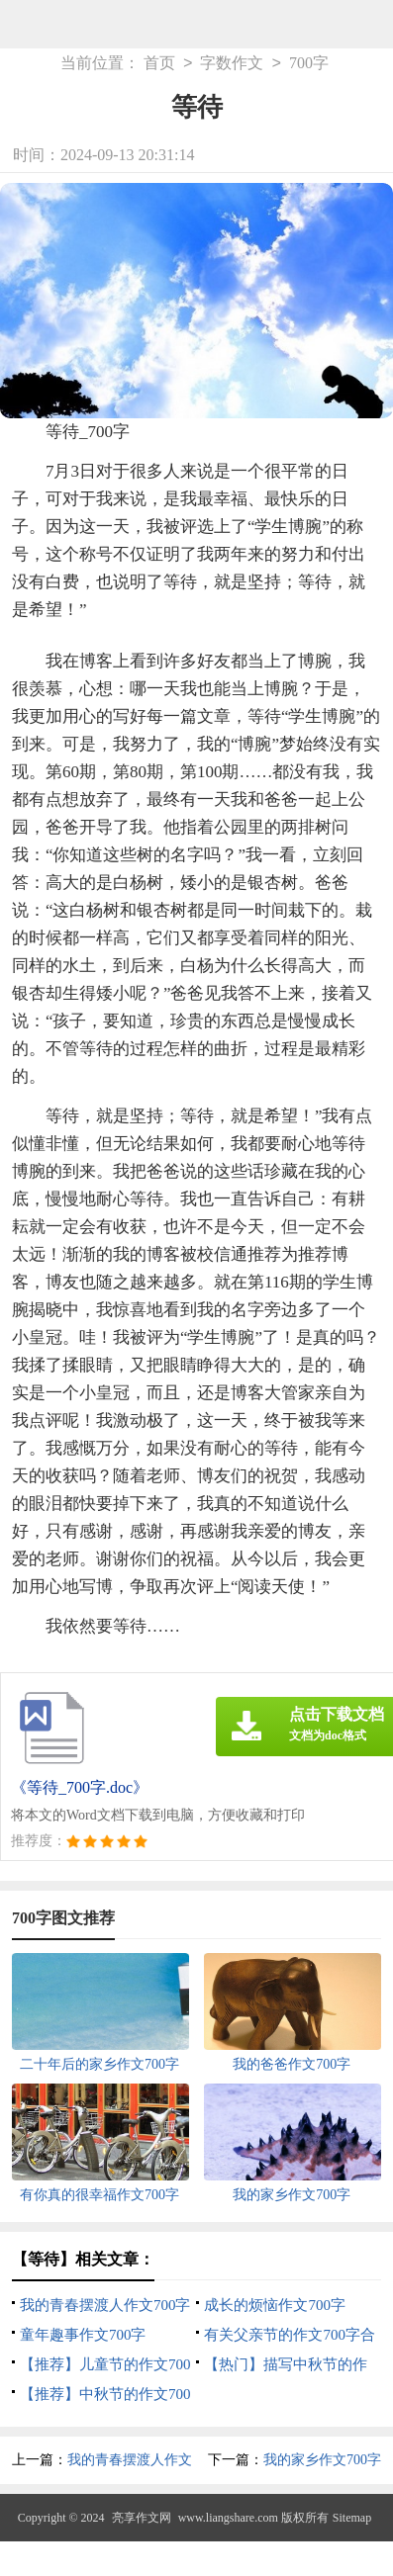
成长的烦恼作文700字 (274, 2305)
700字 (309, 63)
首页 (159, 63)
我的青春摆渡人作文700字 (105, 2305)
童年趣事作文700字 (83, 2335)
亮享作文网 (141, 2518)
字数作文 (231, 63)
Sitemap (352, 2518)
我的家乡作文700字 (322, 2459)
